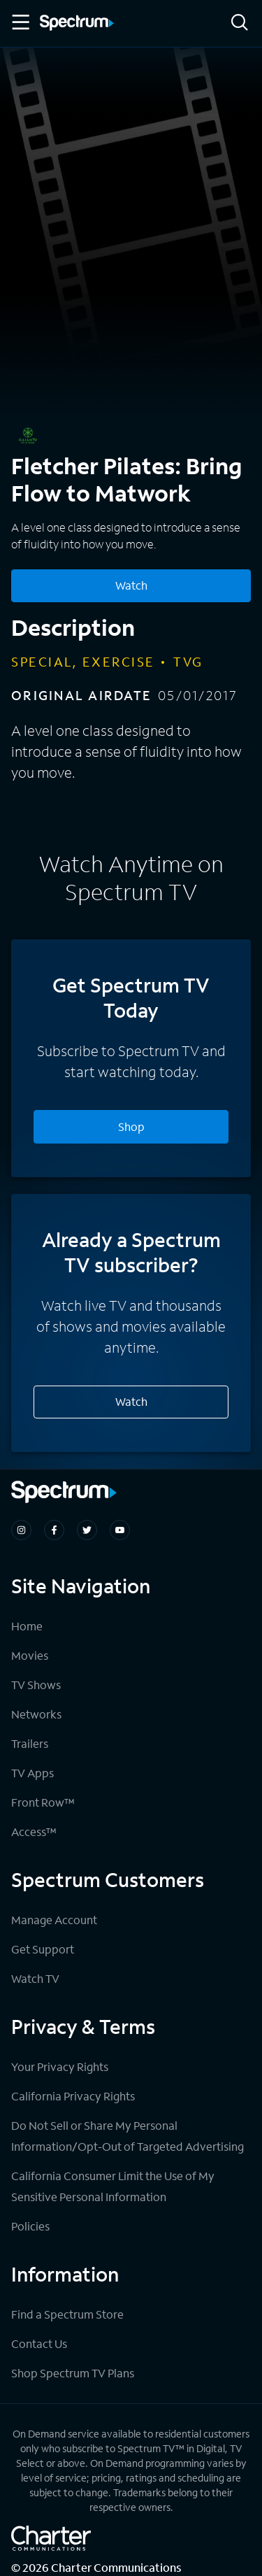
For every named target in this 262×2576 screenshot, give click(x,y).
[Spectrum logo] (76, 23)
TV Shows (36, 1684)
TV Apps (32, 1772)
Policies (30, 2226)
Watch (131, 1401)
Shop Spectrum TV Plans (72, 2372)
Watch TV (35, 1978)
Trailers (29, 1743)
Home (27, 1625)
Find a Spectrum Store (67, 2314)
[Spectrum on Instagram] (21, 1530)
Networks (36, 1714)
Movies (29, 1655)
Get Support (42, 1949)
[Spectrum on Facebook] (54, 1530)
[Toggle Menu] (19, 22)
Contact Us (39, 2343)
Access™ (34, 1831)
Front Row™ (43, 1802)
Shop (131, 1126)
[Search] (240, 23)
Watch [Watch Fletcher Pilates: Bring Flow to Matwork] (131, 585)
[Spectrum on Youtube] (120, 1530)
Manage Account (54, 1919)
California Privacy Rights (73, 2095)
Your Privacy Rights (59, 2066)
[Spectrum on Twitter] (87, 1530)
